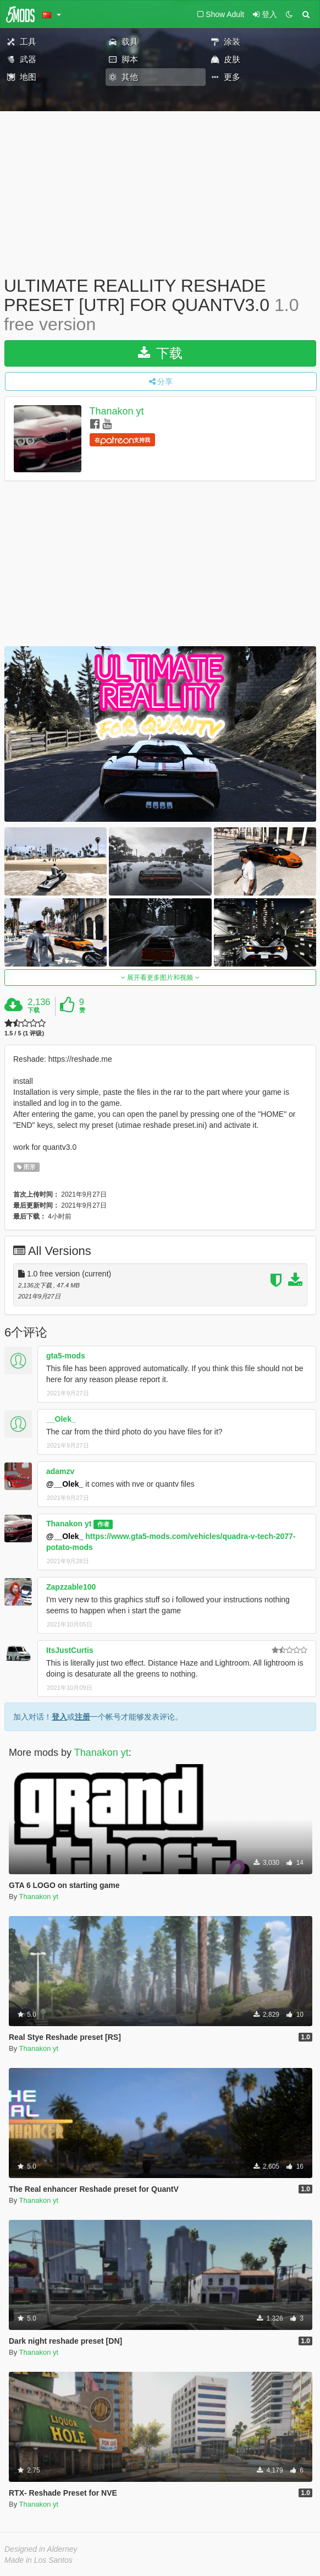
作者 (103, 1524)
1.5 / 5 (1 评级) (24, 1033)
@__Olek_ (64, 1484)
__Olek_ (61, 1419)
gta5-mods (65, 1355)
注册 (82, 1716)
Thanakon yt (117, 411)
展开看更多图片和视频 (160, 977)
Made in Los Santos (38, 2560)
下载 (160, 353)
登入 (59, 1716)
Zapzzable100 (71, 1586)
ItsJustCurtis (69, 1650)
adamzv (60, 1471)
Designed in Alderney (41, 2549)
